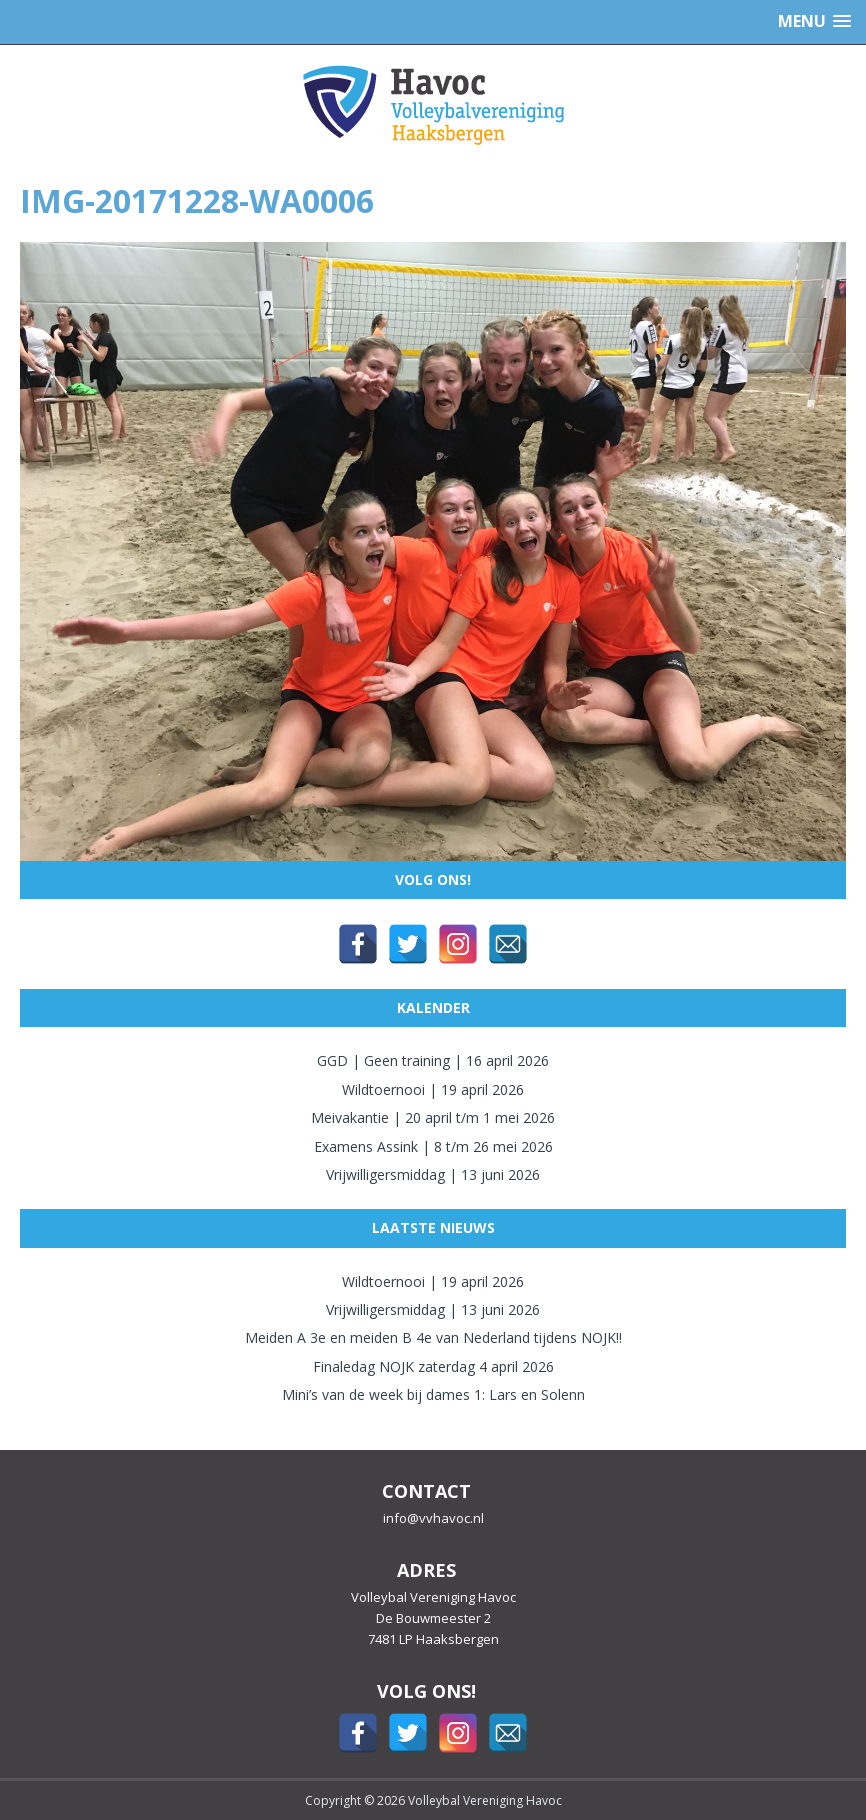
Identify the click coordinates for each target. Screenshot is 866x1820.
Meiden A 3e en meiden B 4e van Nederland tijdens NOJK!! (433, 1337)
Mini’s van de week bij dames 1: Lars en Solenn (433, 1394)
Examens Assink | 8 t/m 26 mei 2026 (433, 1146)
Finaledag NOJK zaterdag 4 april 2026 (433, 1366)
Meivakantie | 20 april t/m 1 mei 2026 (433, 1117)
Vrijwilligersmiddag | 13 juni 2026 (433, 1174)
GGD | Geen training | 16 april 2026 (433, 1060)
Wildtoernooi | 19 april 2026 (433, 1089)
